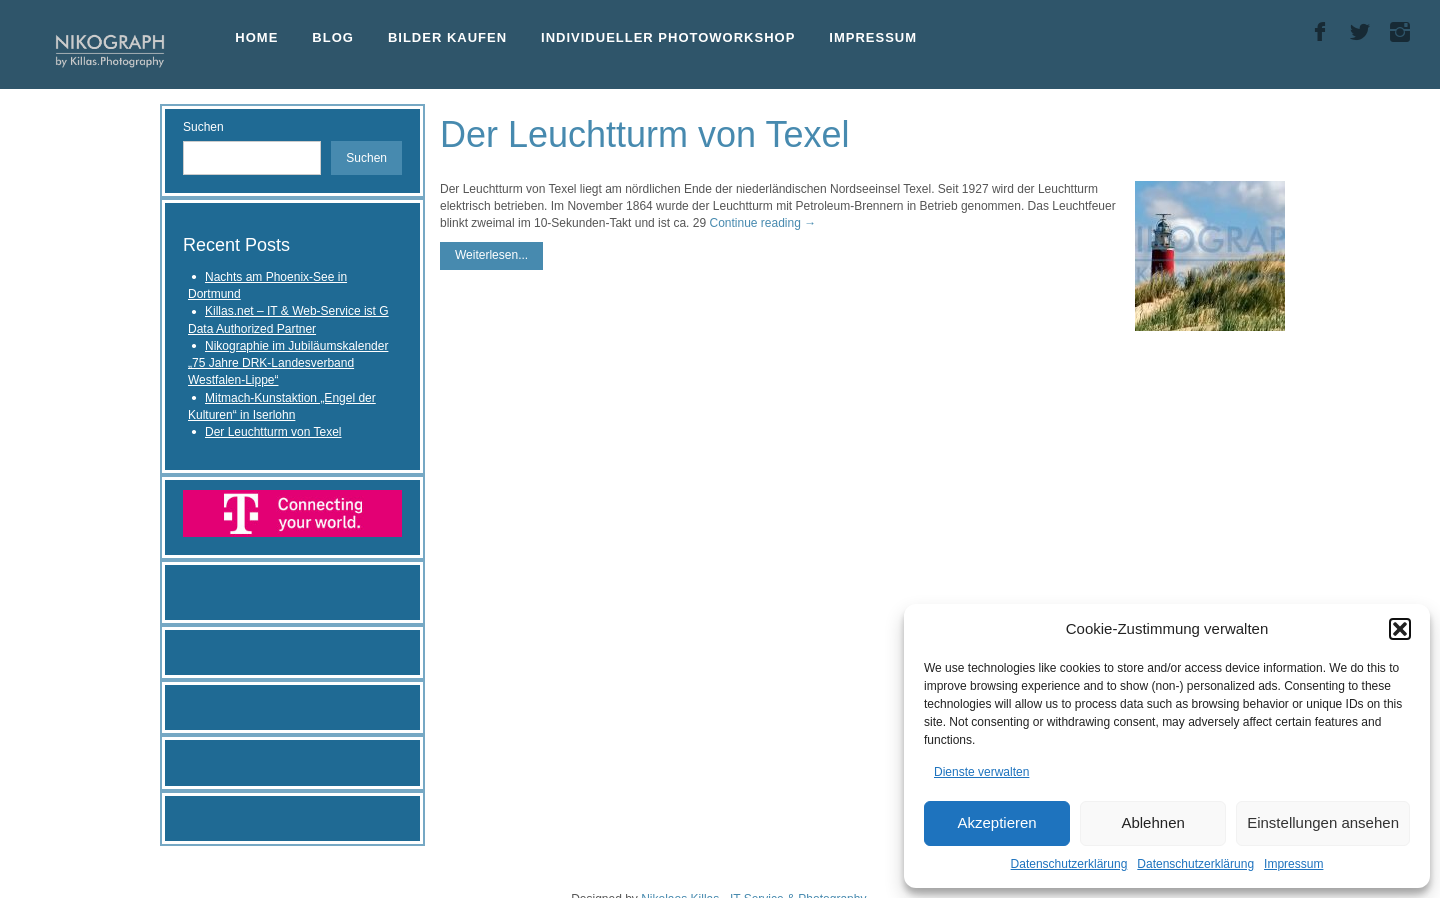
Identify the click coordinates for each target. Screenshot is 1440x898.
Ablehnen (1152, 822)
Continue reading (762, 223)
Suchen (203, 127)
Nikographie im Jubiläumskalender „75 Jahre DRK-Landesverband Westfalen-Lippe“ (288, 363)
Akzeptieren (996, 822)
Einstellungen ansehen (1323, 822)
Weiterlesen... (491, 255)
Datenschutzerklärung (1069, 864)
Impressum (1293, 864)
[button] (1400, 629)
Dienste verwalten (981, 772)
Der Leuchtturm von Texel (273, 432)
